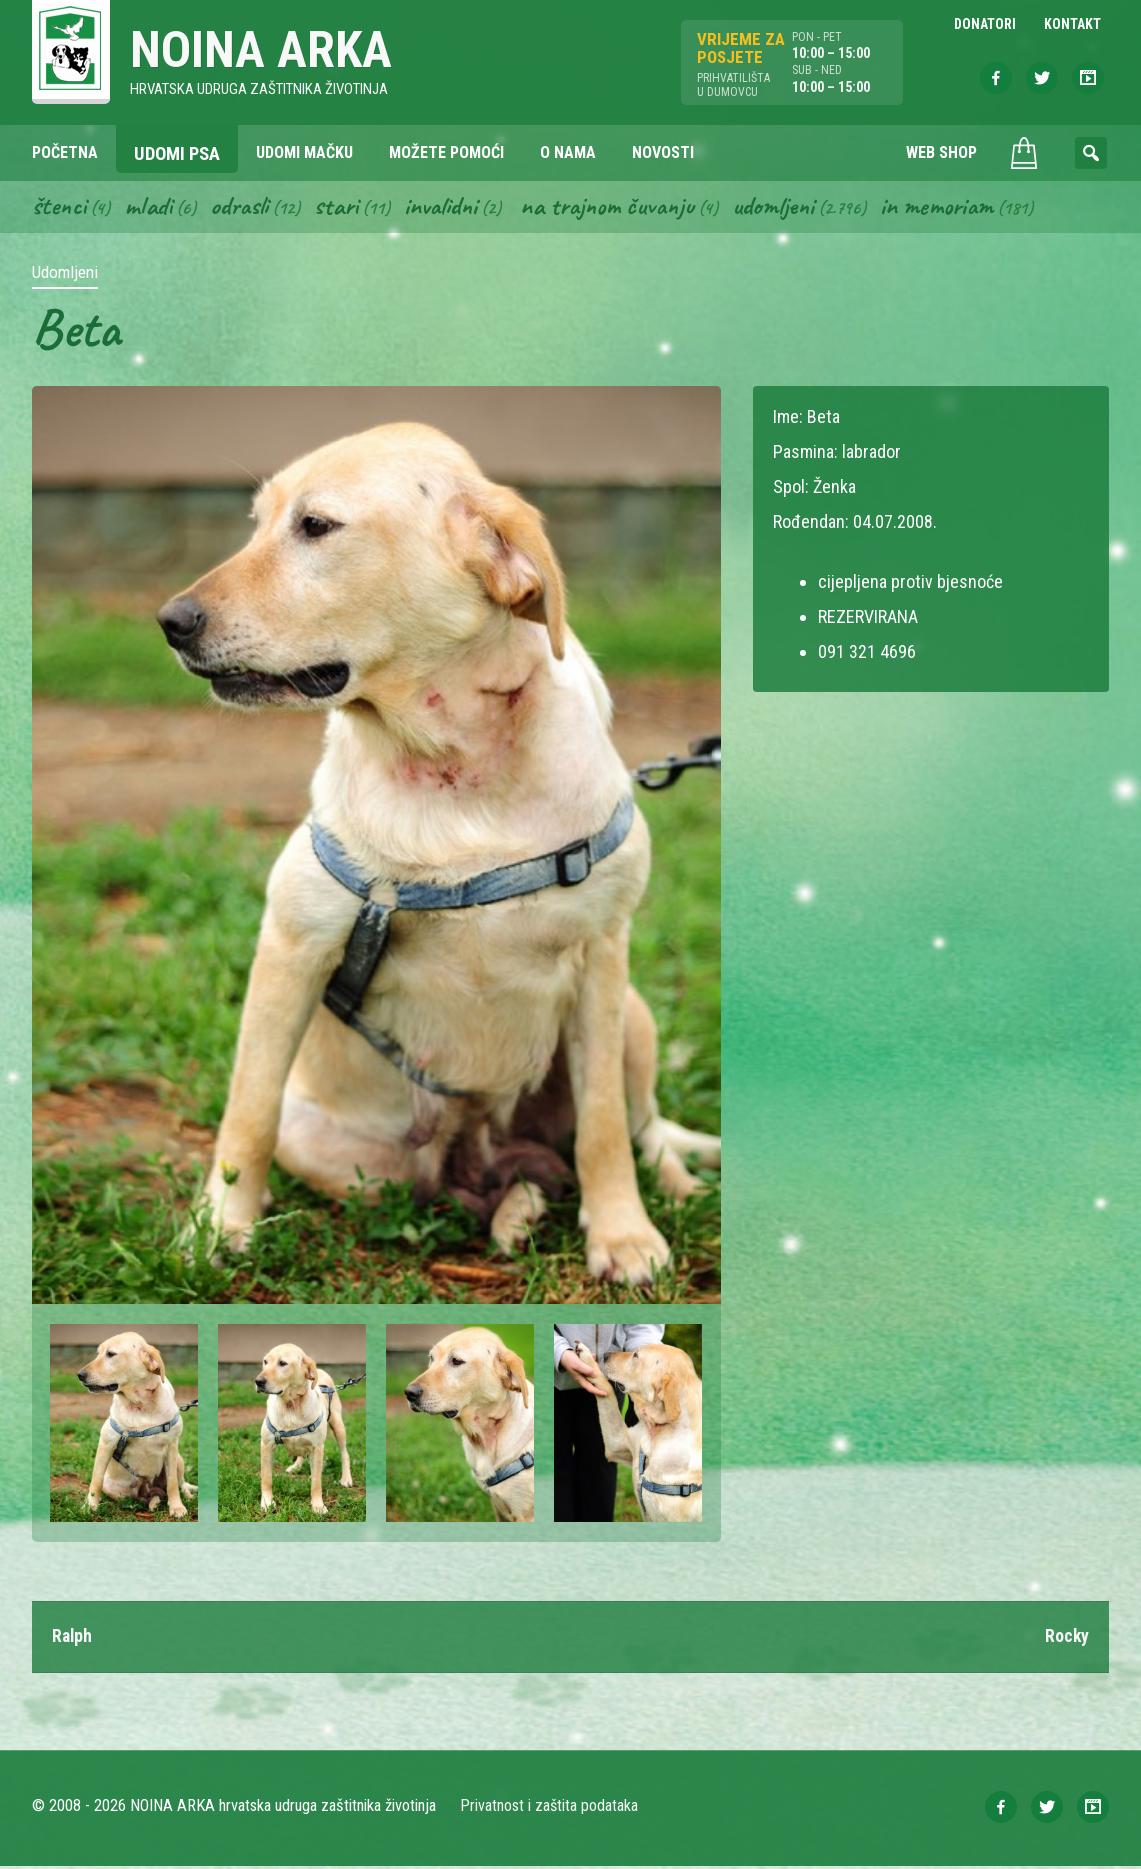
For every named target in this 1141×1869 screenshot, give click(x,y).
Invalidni (450, 208)
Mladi (151, 208)
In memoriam (960, 208)
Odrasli (244, 208)
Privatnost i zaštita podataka (549, 1808)
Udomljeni (794, 208)
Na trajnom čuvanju (623, 208)
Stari (343, 208)
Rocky (1066, 1639)
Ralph (73, 1639)
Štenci (60, 208)
